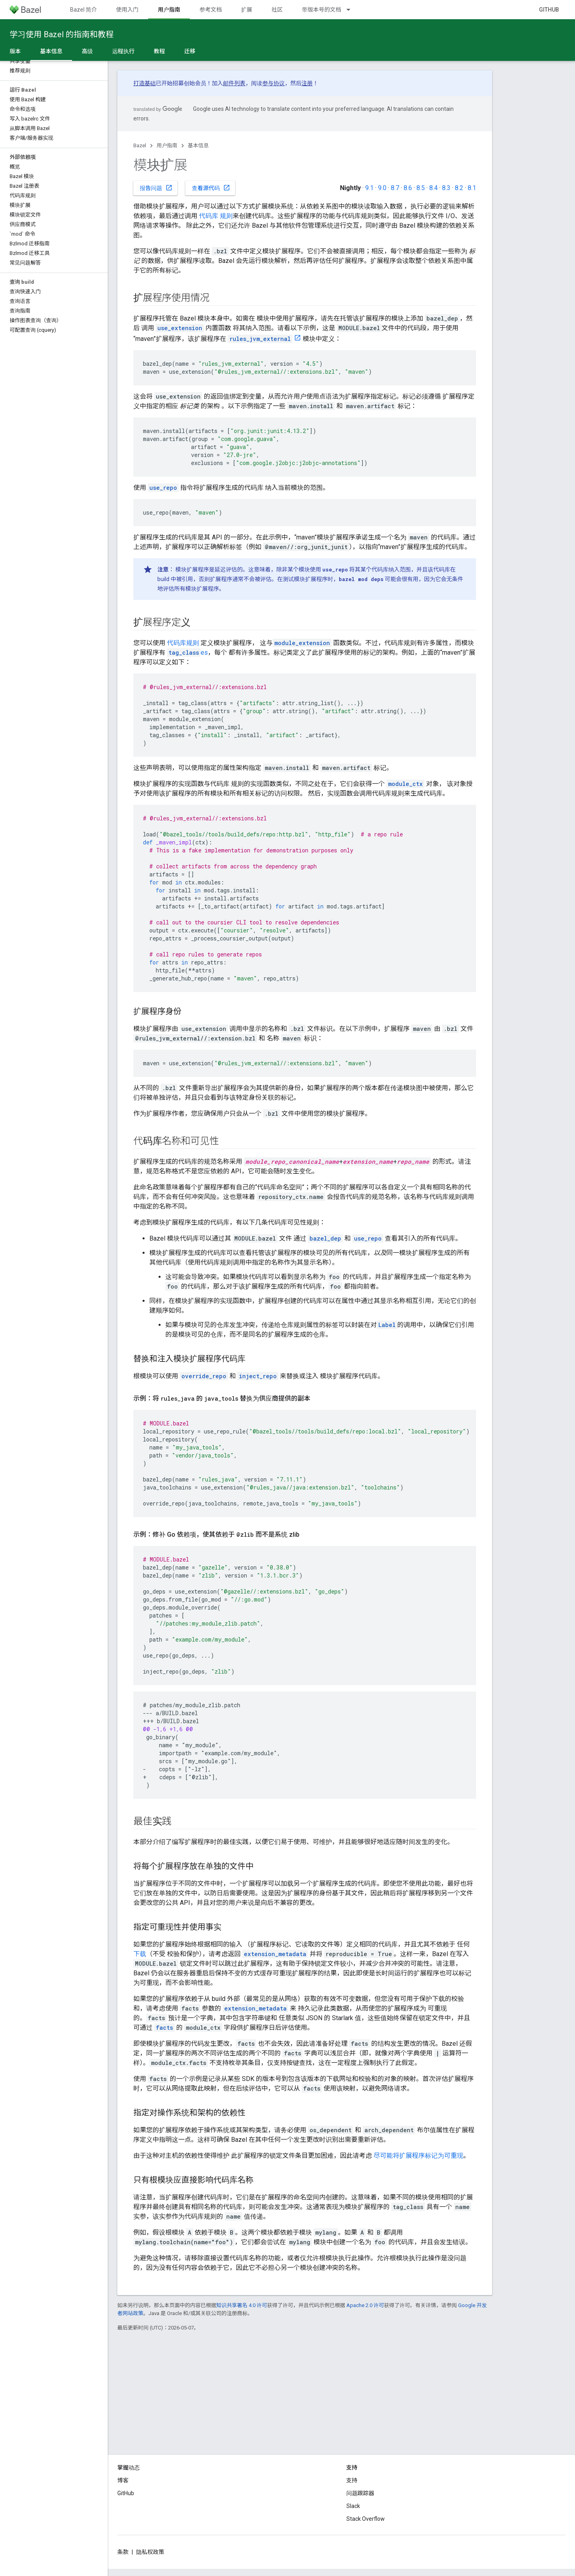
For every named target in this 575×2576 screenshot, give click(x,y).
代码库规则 (183, 643)
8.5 (420, 188)
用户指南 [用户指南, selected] (169, 9)
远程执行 (123, 51)
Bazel (139, 145)
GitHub (549, 9)
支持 (352, 2480)
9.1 (369, 188)
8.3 (446, 188)
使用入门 (127, 9)
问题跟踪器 (360, 2493)
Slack (353, 2506)
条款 (123, 2552)
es (187, 652)
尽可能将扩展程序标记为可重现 (418, 2155)
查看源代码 (211, 187)
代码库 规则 (216, 216)
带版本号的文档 (321, 9)
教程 (159, 51)
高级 (87, 51)
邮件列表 (234, 83)
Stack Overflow (365, 2519)
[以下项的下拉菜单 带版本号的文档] (352, 9)
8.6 (408, 188)
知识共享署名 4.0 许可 (241, 2305)
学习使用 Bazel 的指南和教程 (62, 34)
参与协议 (273, 83)
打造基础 (144, 83)
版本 (15, 51)
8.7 (395, 188)
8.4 (433, 188)
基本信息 (198, 145)
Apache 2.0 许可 (365, 2305)
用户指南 (167, 145)
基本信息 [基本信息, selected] (51, 51)
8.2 (459, 188)
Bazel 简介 (83, 9)
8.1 (472, 188)
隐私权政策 (150, 2552)
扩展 (246, 9)
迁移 (189, 51)
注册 (307, 83)
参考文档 (210, 9)
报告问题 (156, 187)
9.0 (382, 188)
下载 (139, 1954)
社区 (277, 9)
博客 (123, 2480)
